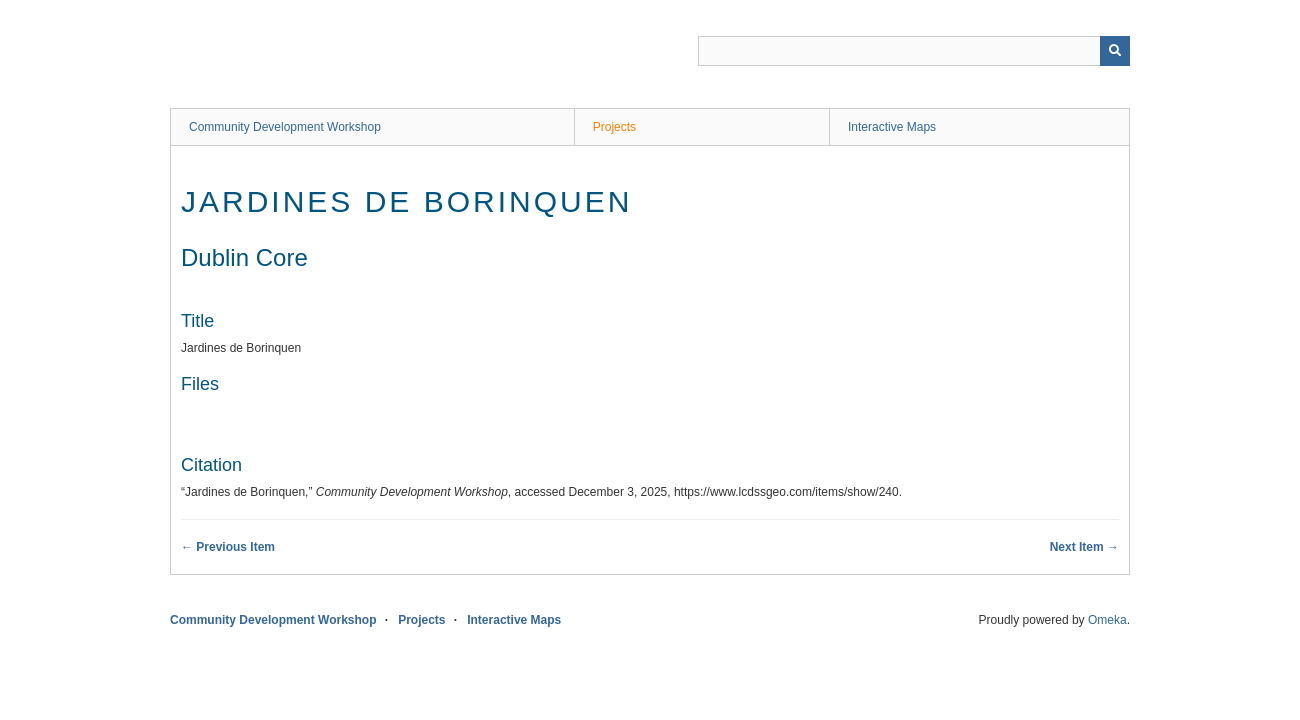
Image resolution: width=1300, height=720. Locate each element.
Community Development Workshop (285, 127)
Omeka (1107, 620)
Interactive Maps (892, 127)
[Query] (914, 51)
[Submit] (1115, 51)
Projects (614, 127)
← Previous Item (228, 547)
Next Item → (1084, 547)
